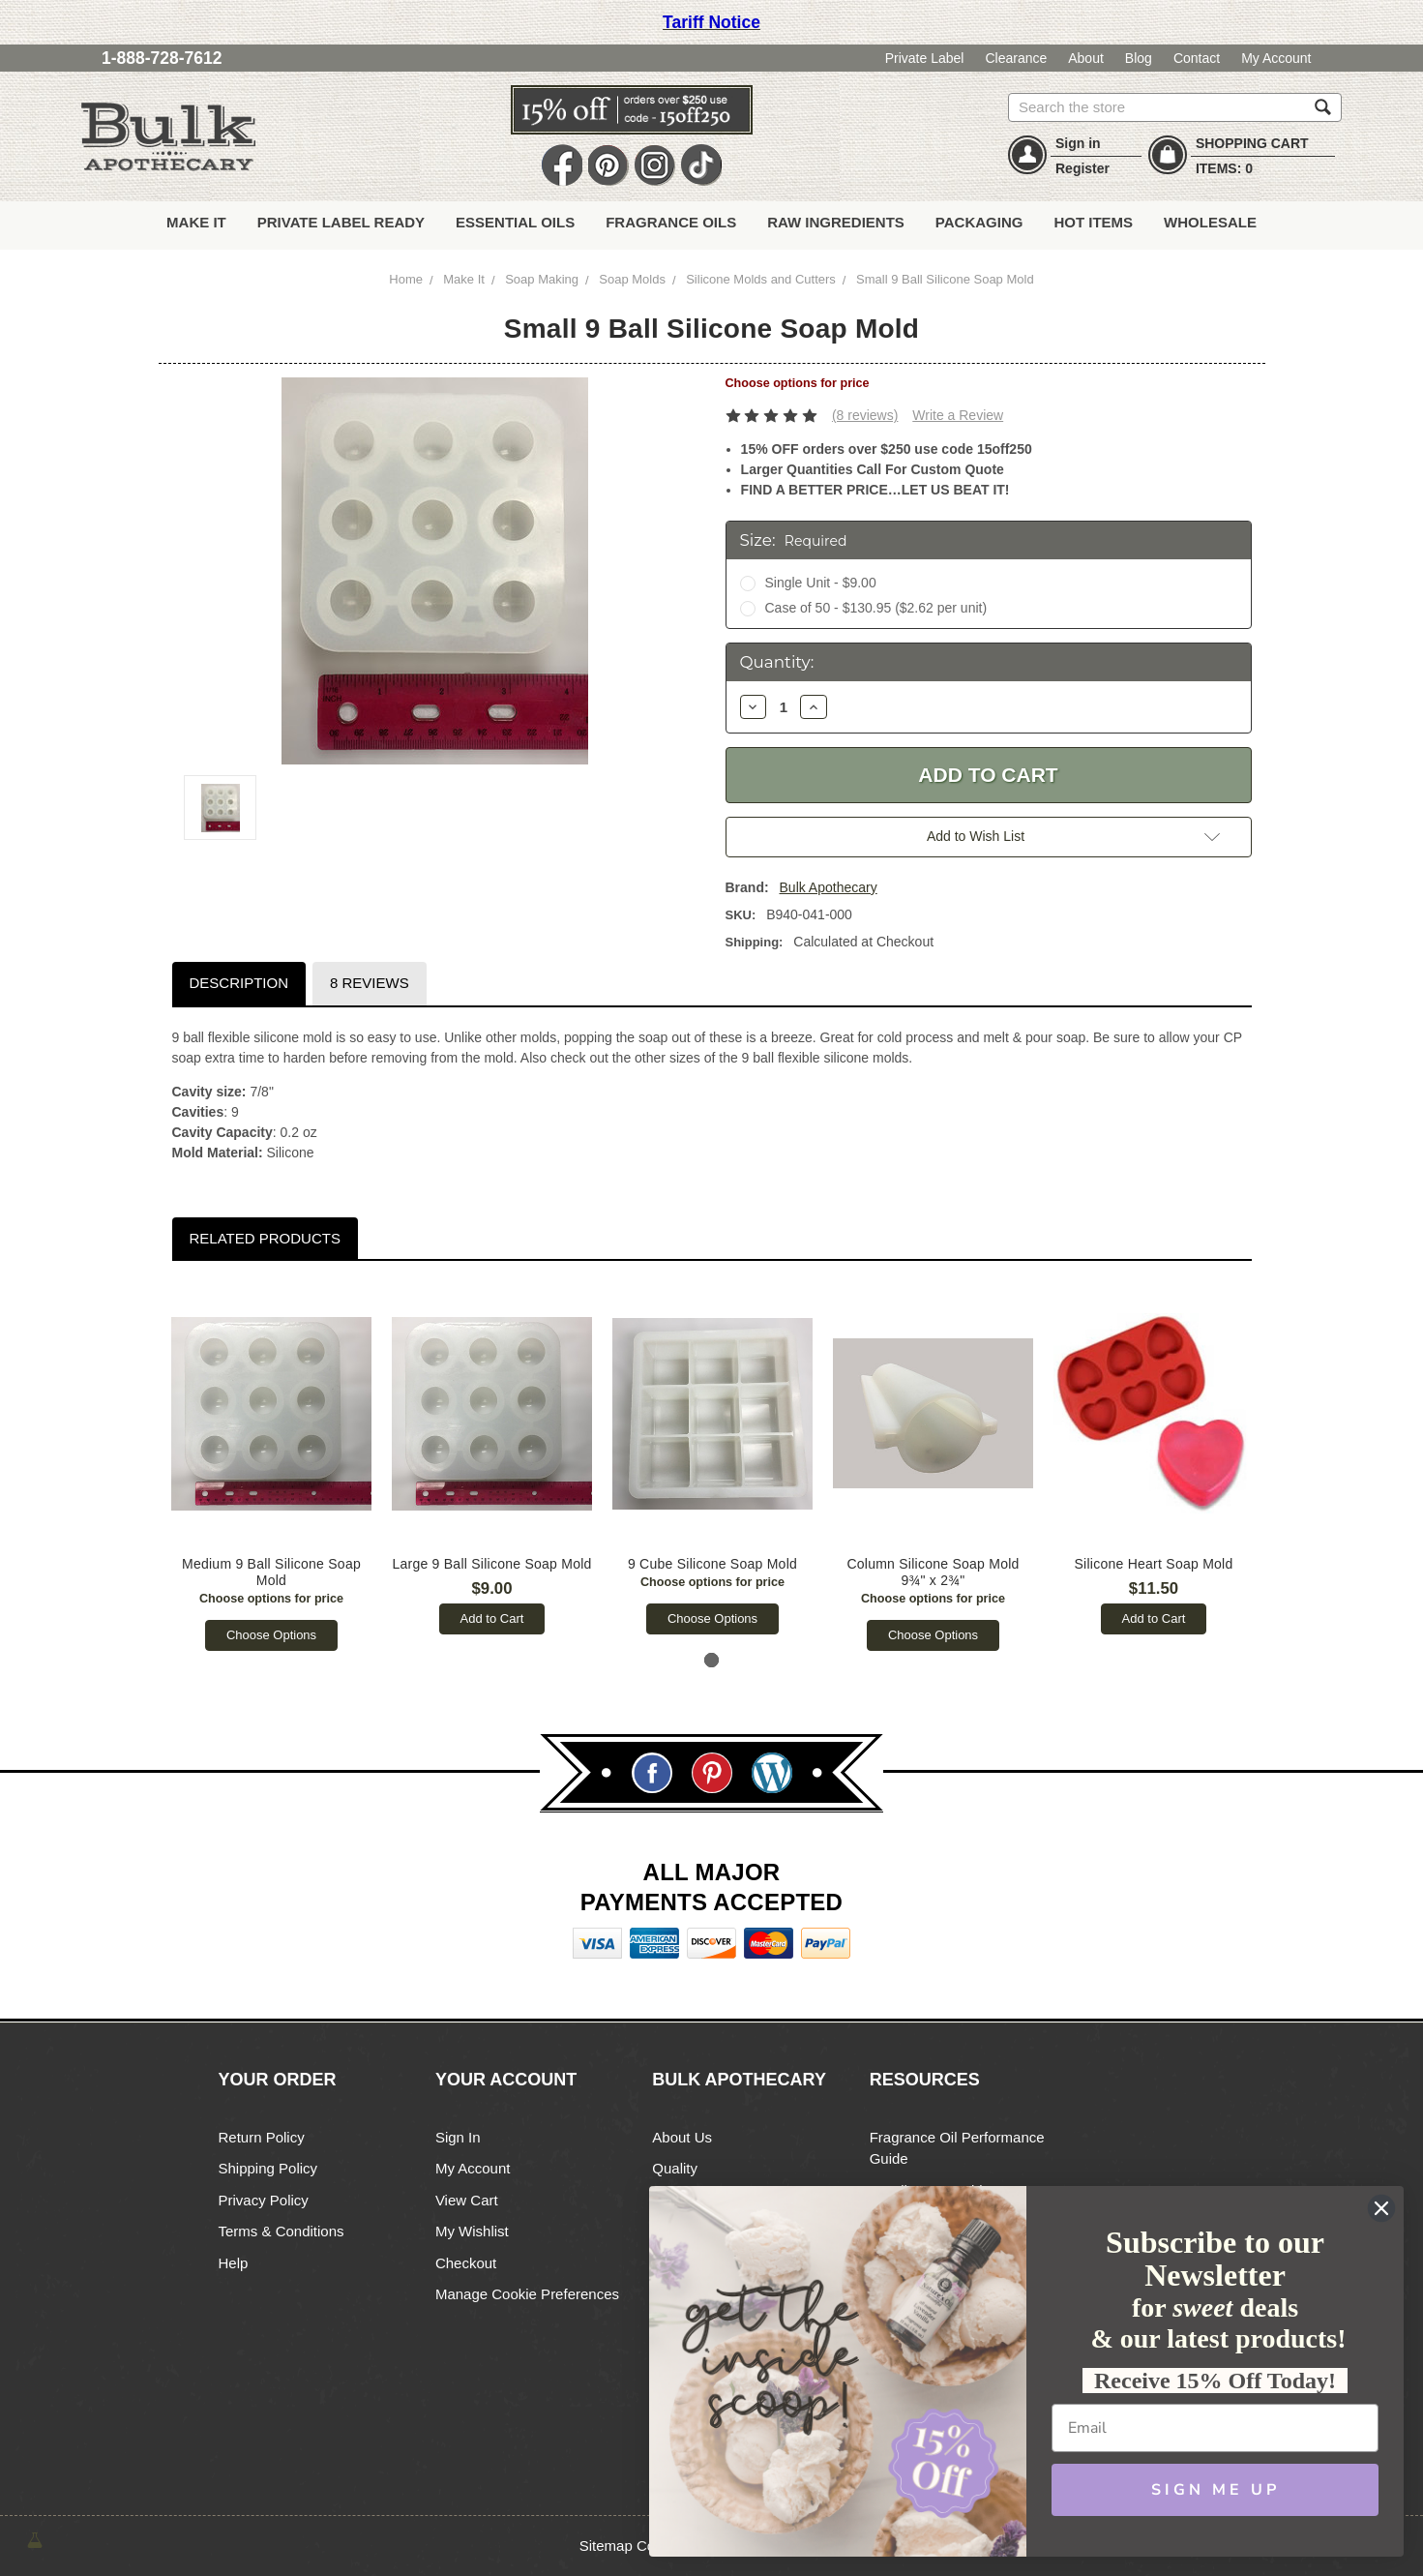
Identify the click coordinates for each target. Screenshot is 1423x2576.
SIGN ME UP (1215, 2490)
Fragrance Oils (671, 222)
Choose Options (271, 1635)
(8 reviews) (865, 415)
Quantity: (777, 662)
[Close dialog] (1381, 2208)
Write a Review (957, 415)
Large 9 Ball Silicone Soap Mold (492, 1564)
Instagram (655, 166)
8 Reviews (369, 982)
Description (238, 982)
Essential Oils (515, 222)
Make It (196, 222)
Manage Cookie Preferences (527, 2294)
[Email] (1215, 2428)
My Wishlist (472, 2231)
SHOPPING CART (1252, 143)
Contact (1196, 58)
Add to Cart (492, 1618)
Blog (1138, 58)
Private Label (924, 58)
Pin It (608, 166)
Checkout (465, 2263)
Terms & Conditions (281, 2231)
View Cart (466, 2200)
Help (234, 2263)
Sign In (458, 2137)
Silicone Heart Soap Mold (1154, 1564)
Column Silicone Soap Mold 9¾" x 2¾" (933, 1572)
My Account (1276, 58)
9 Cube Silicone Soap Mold (712, 1564)
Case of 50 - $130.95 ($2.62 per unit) (875, 607)
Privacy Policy (264, 2200)
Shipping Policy (268, 2168)
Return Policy (262, 2137)
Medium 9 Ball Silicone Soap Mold (272, 1572)
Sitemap (606, 2545)
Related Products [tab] (264, 1238)
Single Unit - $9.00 (819, 582)
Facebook (562, 166)
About (1086, 58)
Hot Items (1093, 222)
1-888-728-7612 (162, 58)
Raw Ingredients (835, 222)
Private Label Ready (341, 222)
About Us (682, 2137)
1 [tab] (711, 1660)
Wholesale (1210, 222)
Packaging (979, 222)
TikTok (701, 166)
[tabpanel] (272, 1466)
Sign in (1078, 143)
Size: (793, 540)
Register (1082, 168)
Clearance (1016, 58)
